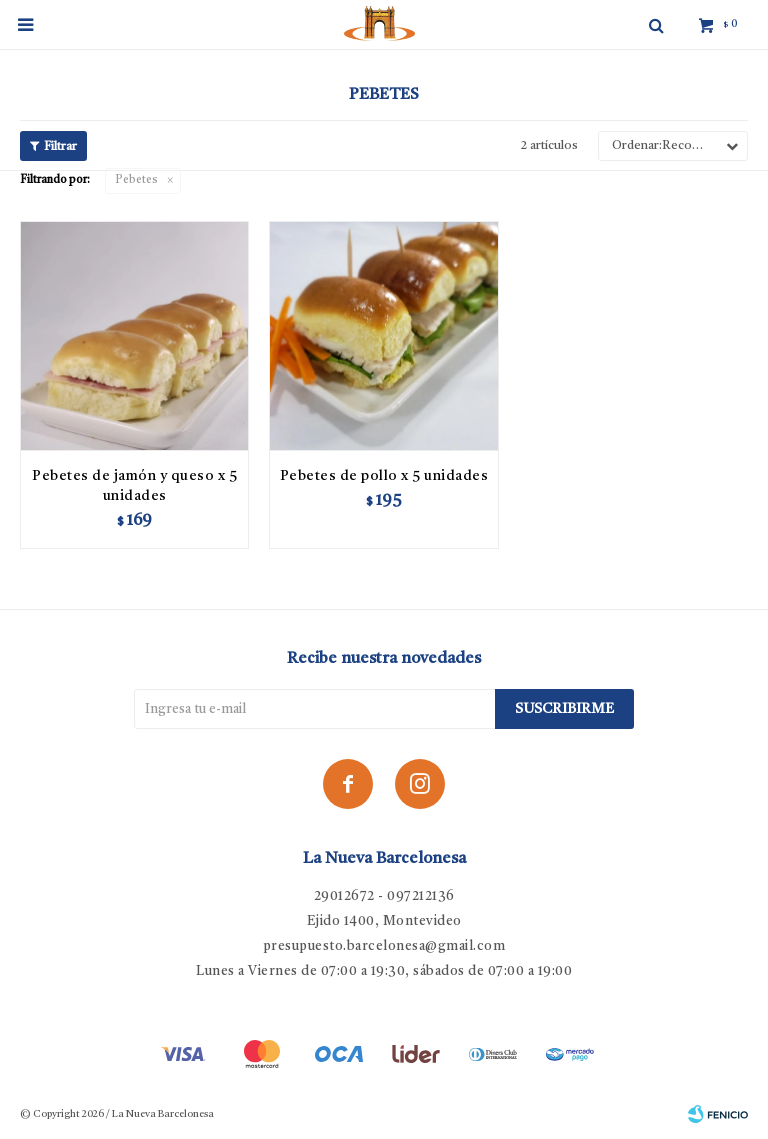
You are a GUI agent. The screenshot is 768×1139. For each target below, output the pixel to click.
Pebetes (136, 180)
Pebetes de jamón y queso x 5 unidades (134, 486)
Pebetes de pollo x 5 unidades (384, 476)
